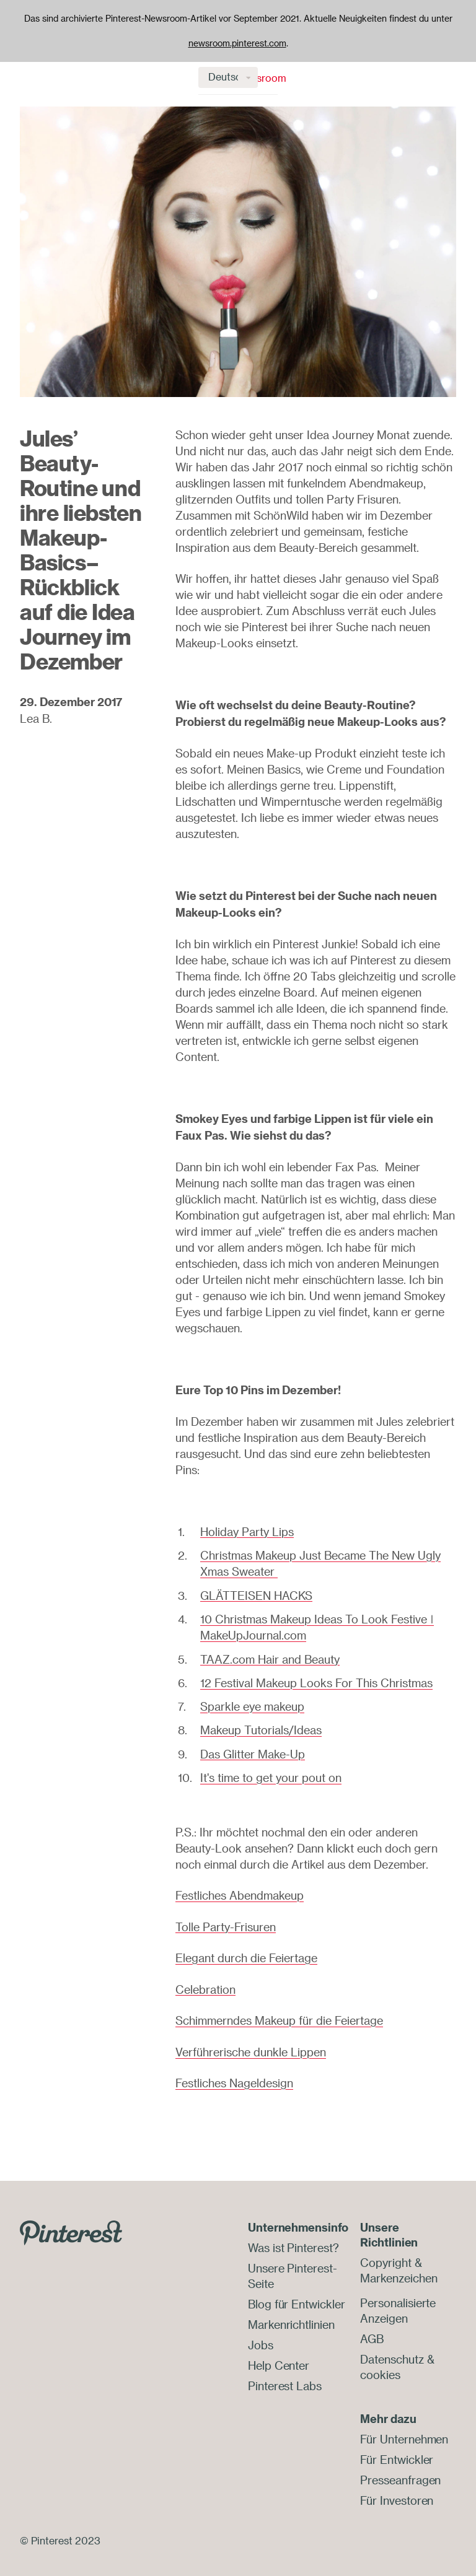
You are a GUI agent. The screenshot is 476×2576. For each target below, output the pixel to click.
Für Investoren (396, 2489)
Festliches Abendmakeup (239, 1891)
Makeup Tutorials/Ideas (261, 1727)
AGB (372, 2331)
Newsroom (63, 78)
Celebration (205, 1984)
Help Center (278, 2355)
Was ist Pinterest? (293, 2241)
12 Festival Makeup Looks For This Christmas (316, 1680)
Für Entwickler (396, 2449)
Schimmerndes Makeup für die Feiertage (279, 2015)
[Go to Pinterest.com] (71, 2225)
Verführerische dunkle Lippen (250, 2046)
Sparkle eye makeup (252, 1704)
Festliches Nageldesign (234, 2077)
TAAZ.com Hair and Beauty (270, 1657)
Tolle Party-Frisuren (225, 1922)
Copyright (385, 2256)
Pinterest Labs (285, 2375)
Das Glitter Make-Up (252, 1750)
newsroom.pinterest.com (237, 43)
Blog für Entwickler (296, 2296)
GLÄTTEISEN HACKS (256, 1594)
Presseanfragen (400, 2469)
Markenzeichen (398, 2271)
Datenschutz (391, 2350)
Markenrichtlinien (291, 2316)
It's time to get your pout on (271, 1774)
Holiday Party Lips (247, 1532)
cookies (380, 2365)
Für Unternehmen (404, 2430)
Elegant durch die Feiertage (246, 1953)
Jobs (260, 2335)
